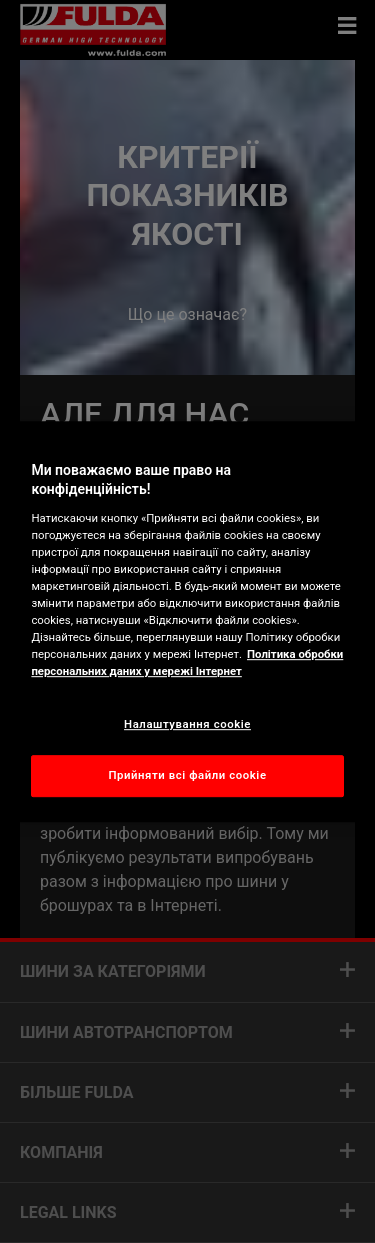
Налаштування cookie (187, 724)
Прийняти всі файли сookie (187, 775)
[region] (187, 622)
